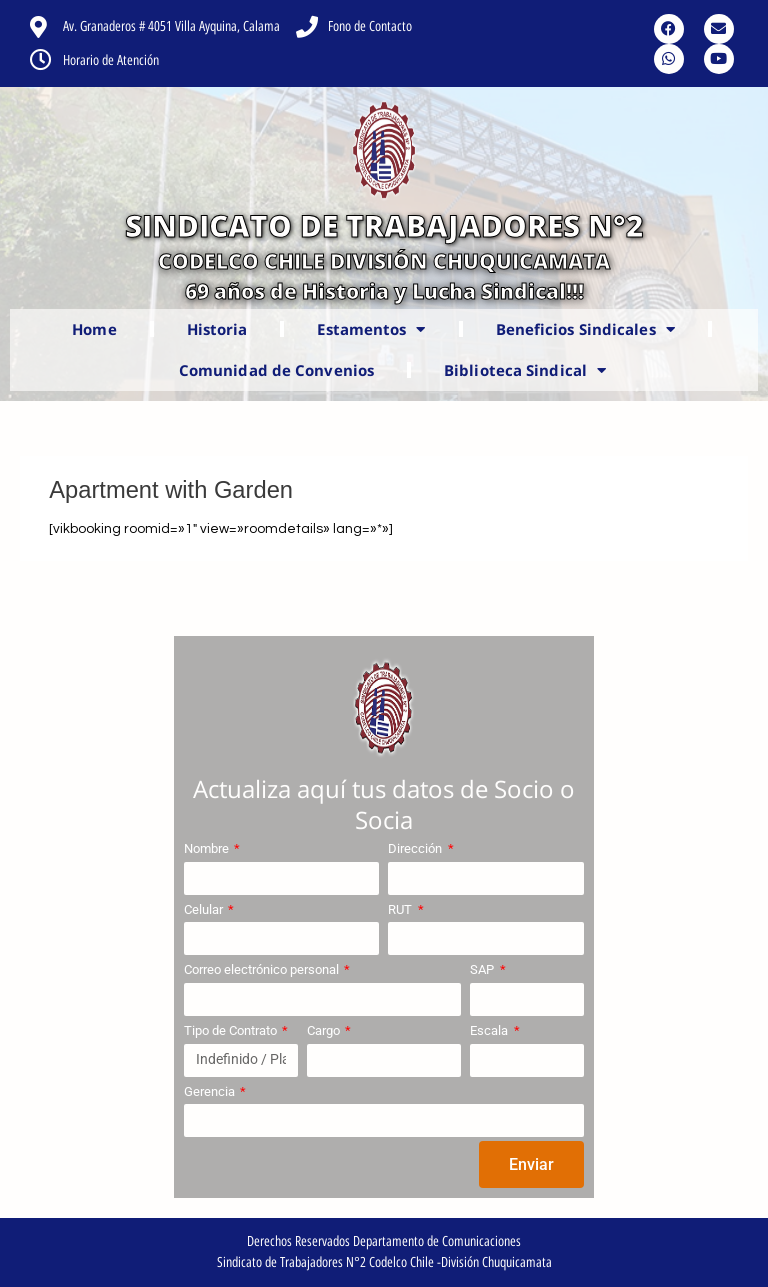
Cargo (325, 1030)
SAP (483, 969)
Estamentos (371, 329)
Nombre (208, 848)
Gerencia (211, 1091)
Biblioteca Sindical (525, 370)
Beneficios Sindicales (585, 329)
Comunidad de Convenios (276, 370)
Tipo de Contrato (232, 1030)
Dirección (416, 848)
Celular (205, 909)
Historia (217, 329)
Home (94, 329)
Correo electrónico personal (263, 969)
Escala (490, 1030)
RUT (401, 909)
